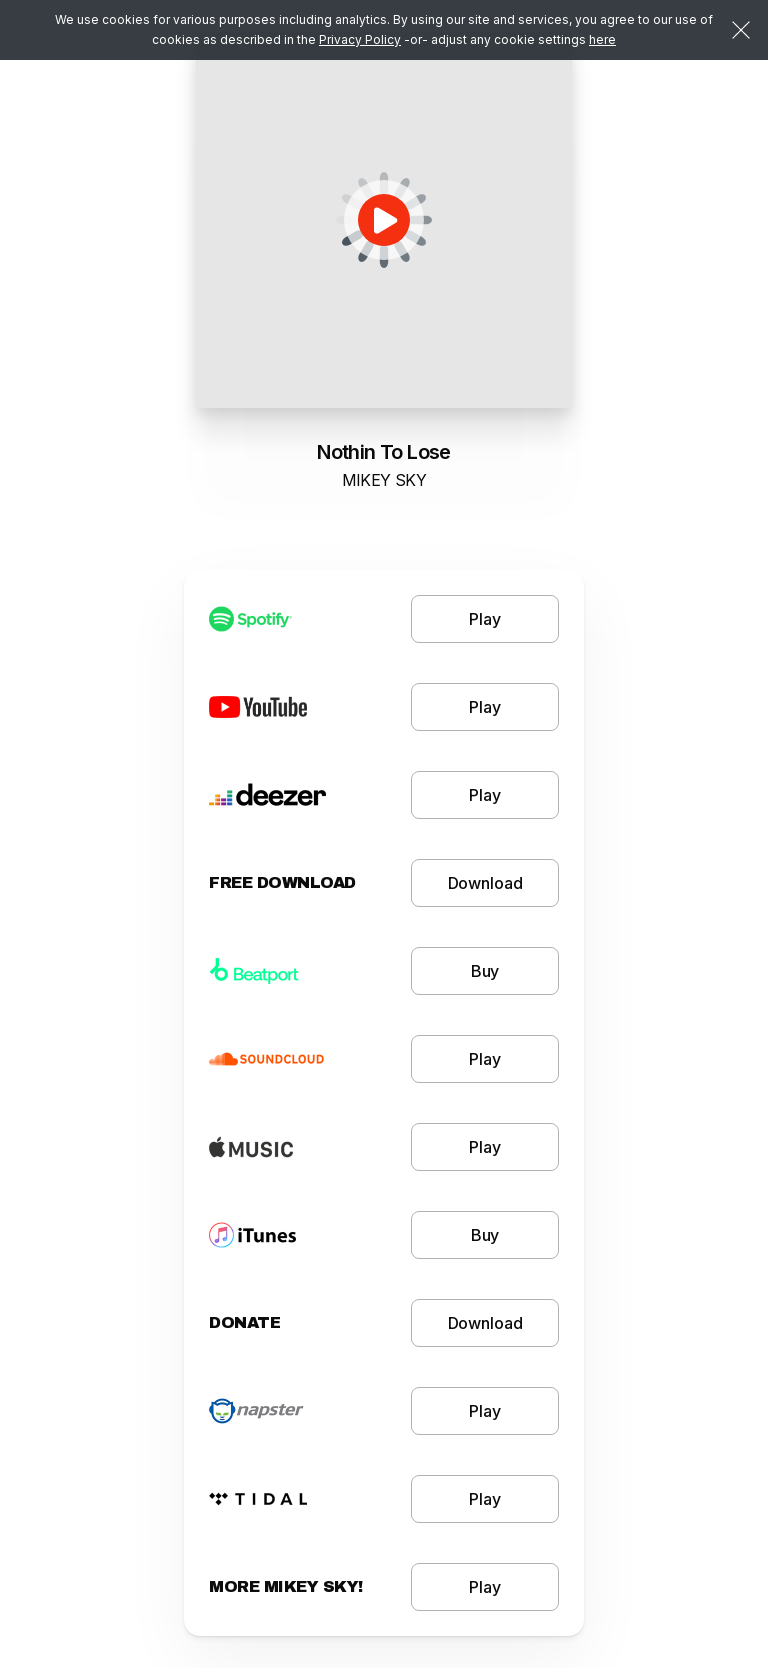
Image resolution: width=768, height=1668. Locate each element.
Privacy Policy (360, 39)
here (602, 39)
